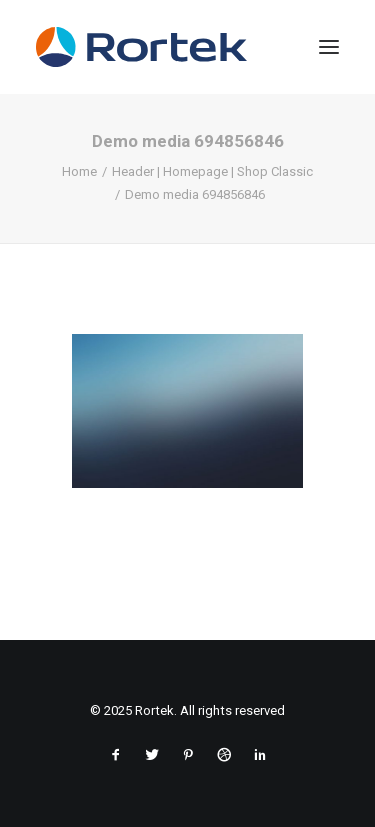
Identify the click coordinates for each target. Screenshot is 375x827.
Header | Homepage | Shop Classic (212, 171)
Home (79, 171)
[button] (329, 47)
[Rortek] (187, 47)
